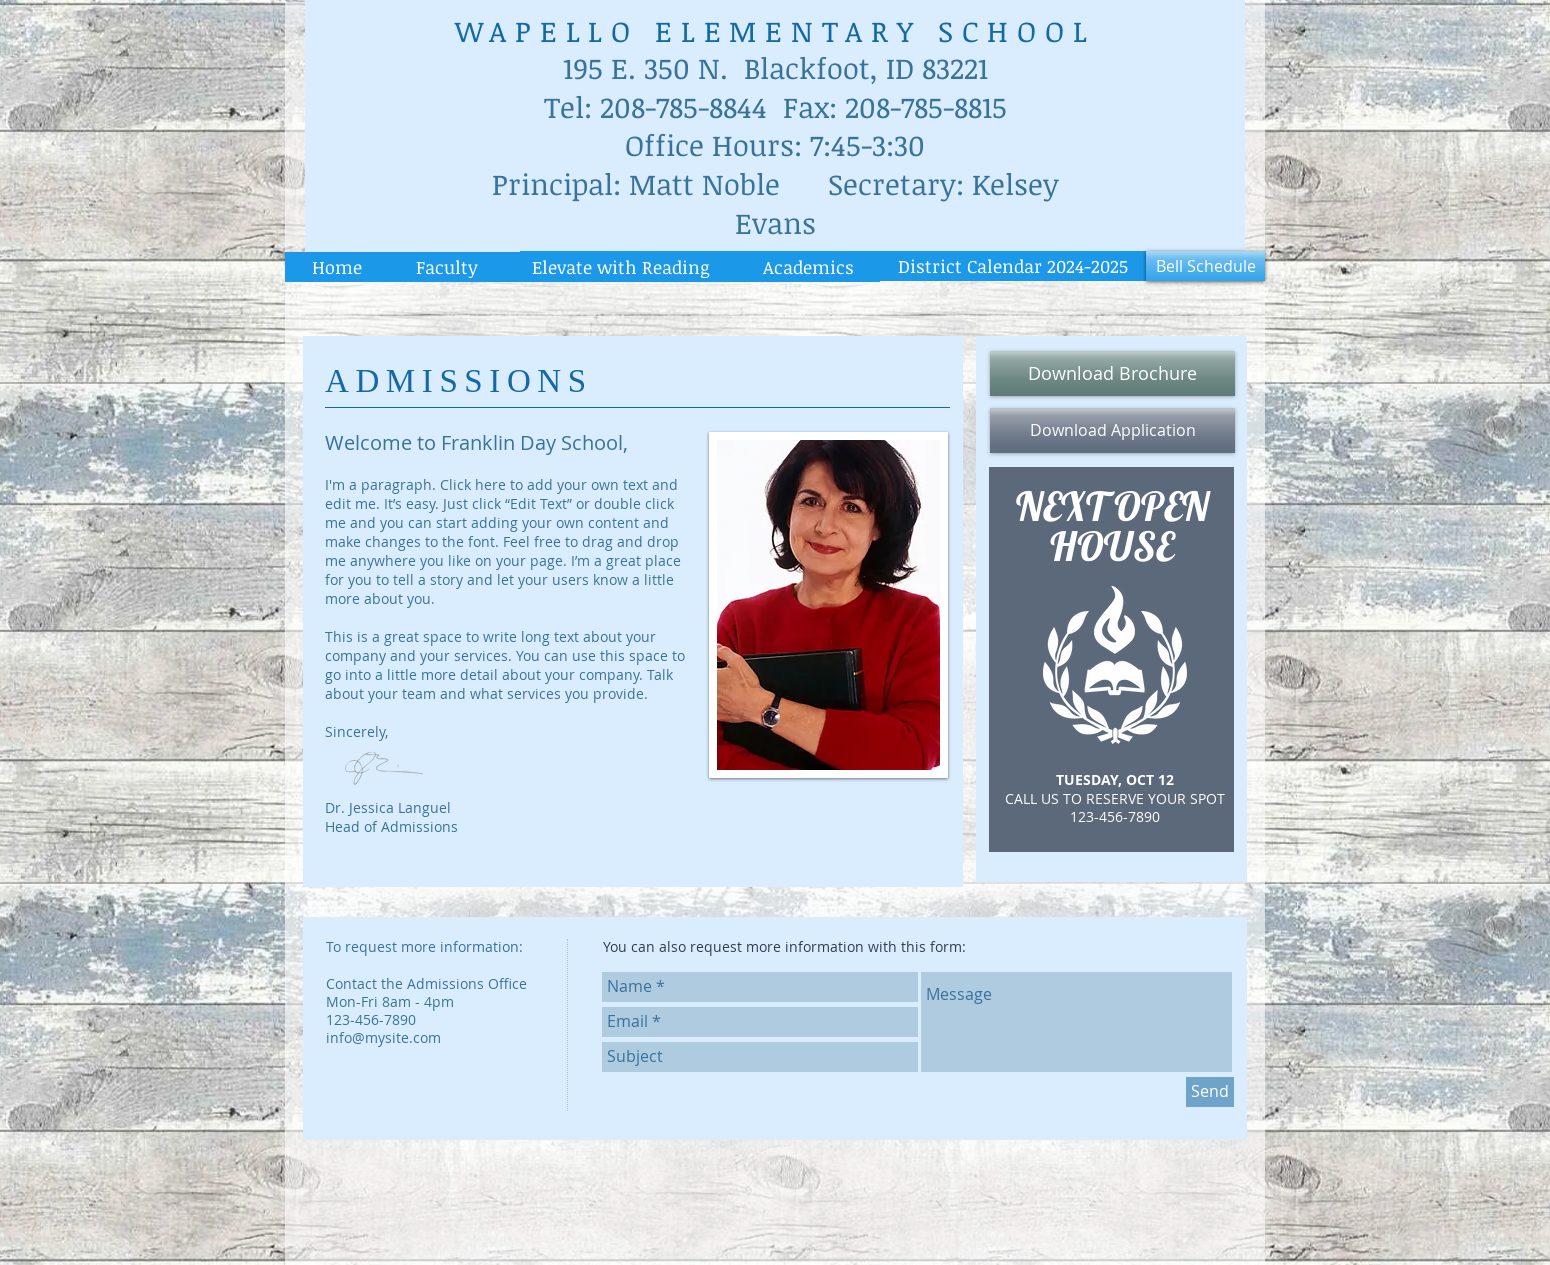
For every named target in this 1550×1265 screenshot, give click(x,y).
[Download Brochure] (1112, 373)
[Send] (1210, 1092)
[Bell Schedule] (1205, 266)
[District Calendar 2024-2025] (1013, 266)
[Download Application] (1112, 430)
